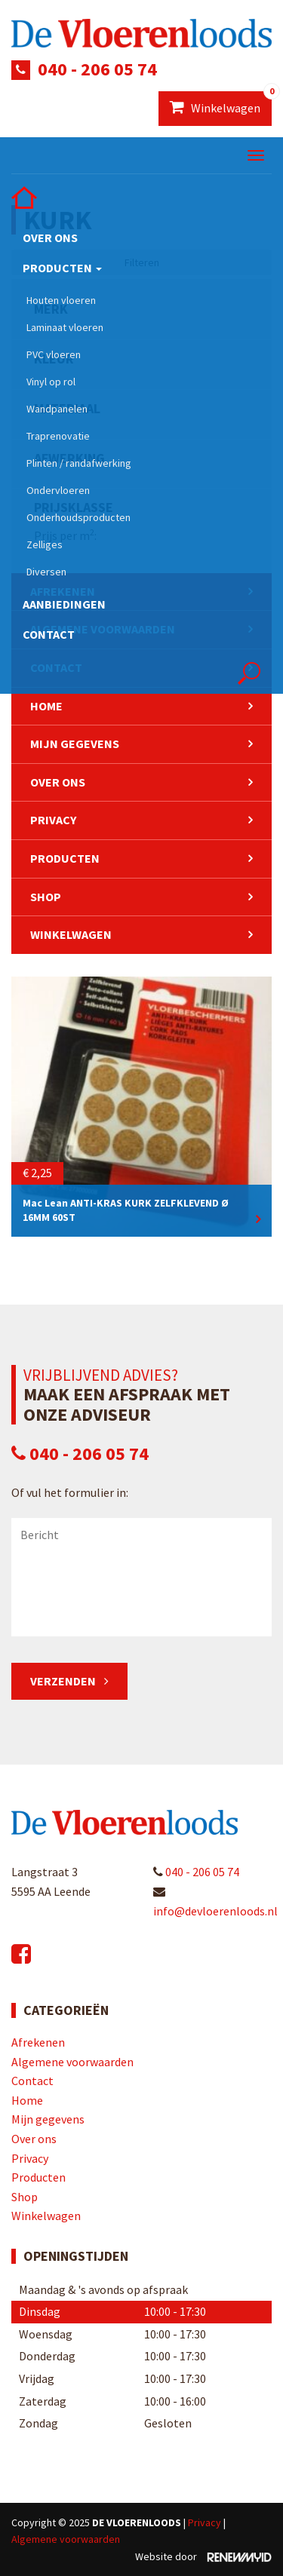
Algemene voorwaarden (72, 2061)
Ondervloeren (58, 490)
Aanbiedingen (64, 604)
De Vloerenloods (136, 2522)
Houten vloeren (61, 300)
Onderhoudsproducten (78, 517)
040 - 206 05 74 (97, 69)
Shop (45, 896)
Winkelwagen (221, 103)
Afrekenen (38, 2042)
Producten (62, 267)
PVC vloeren (53, 354)
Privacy (53, 819)
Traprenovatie (58, 436)
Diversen (46, 571)
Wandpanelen (57, 409)
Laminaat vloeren (64, 327)
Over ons (50, 237)
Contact (49, 634)
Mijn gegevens (74, 743)
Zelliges (44, 544)
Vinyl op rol (50, 381)
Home (46, 705)
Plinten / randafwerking (78, 463)
